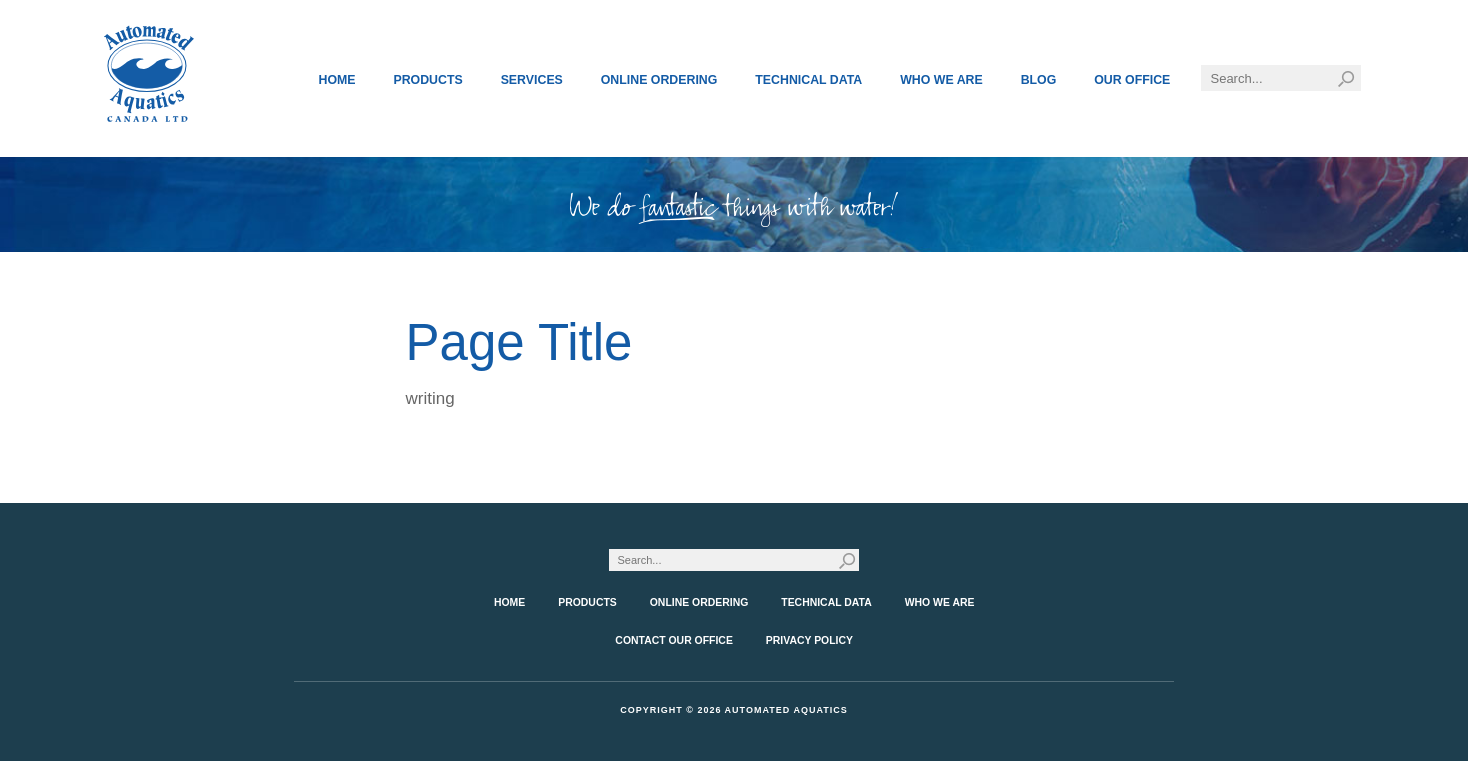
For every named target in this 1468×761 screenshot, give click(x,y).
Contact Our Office (674, 640)
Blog (1039, 80)
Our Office (1132, 80)
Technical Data (808, 80)
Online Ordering (659, 80)
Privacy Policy (809, 640)
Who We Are (941, 80)
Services (532, 80)
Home (337, 80)
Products (427, 80)
